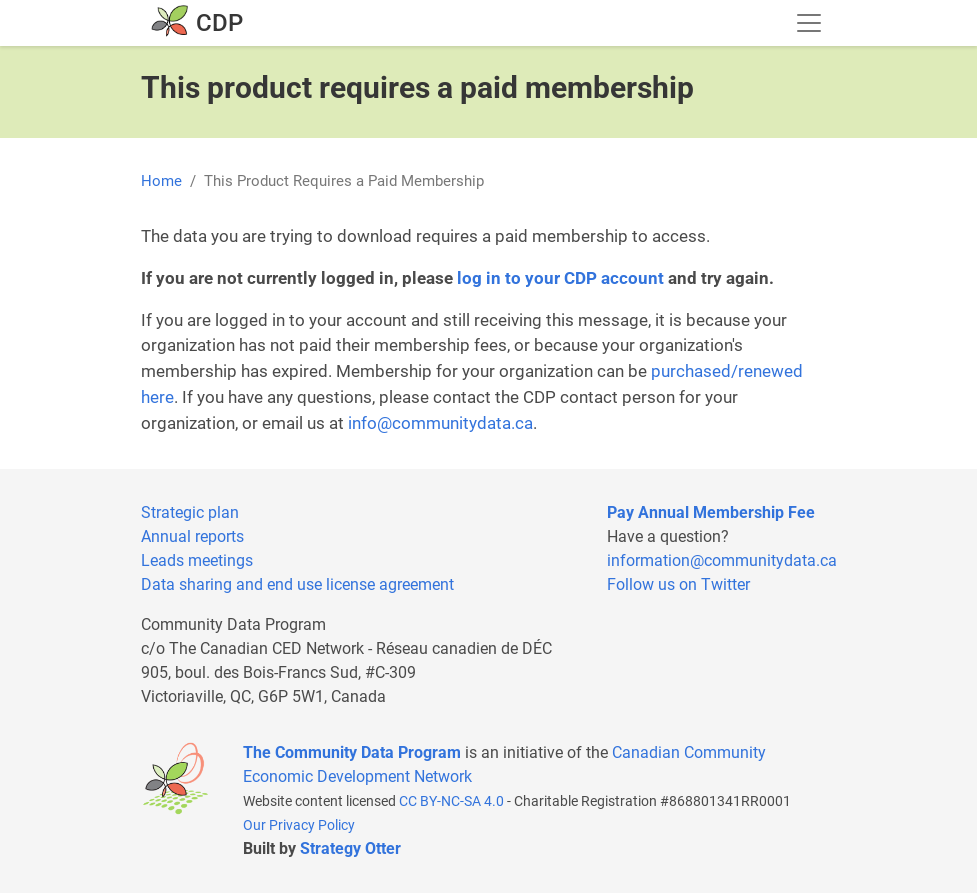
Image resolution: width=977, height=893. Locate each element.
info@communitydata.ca (440, 423)
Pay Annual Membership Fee (711, 512)
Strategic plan (190, 512)
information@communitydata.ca (722, 560)
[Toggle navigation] (809, 23)
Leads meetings (197, 560)
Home (161, 181)
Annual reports (192, 536)
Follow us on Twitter (678, 584)
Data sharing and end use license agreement (297, 584)
